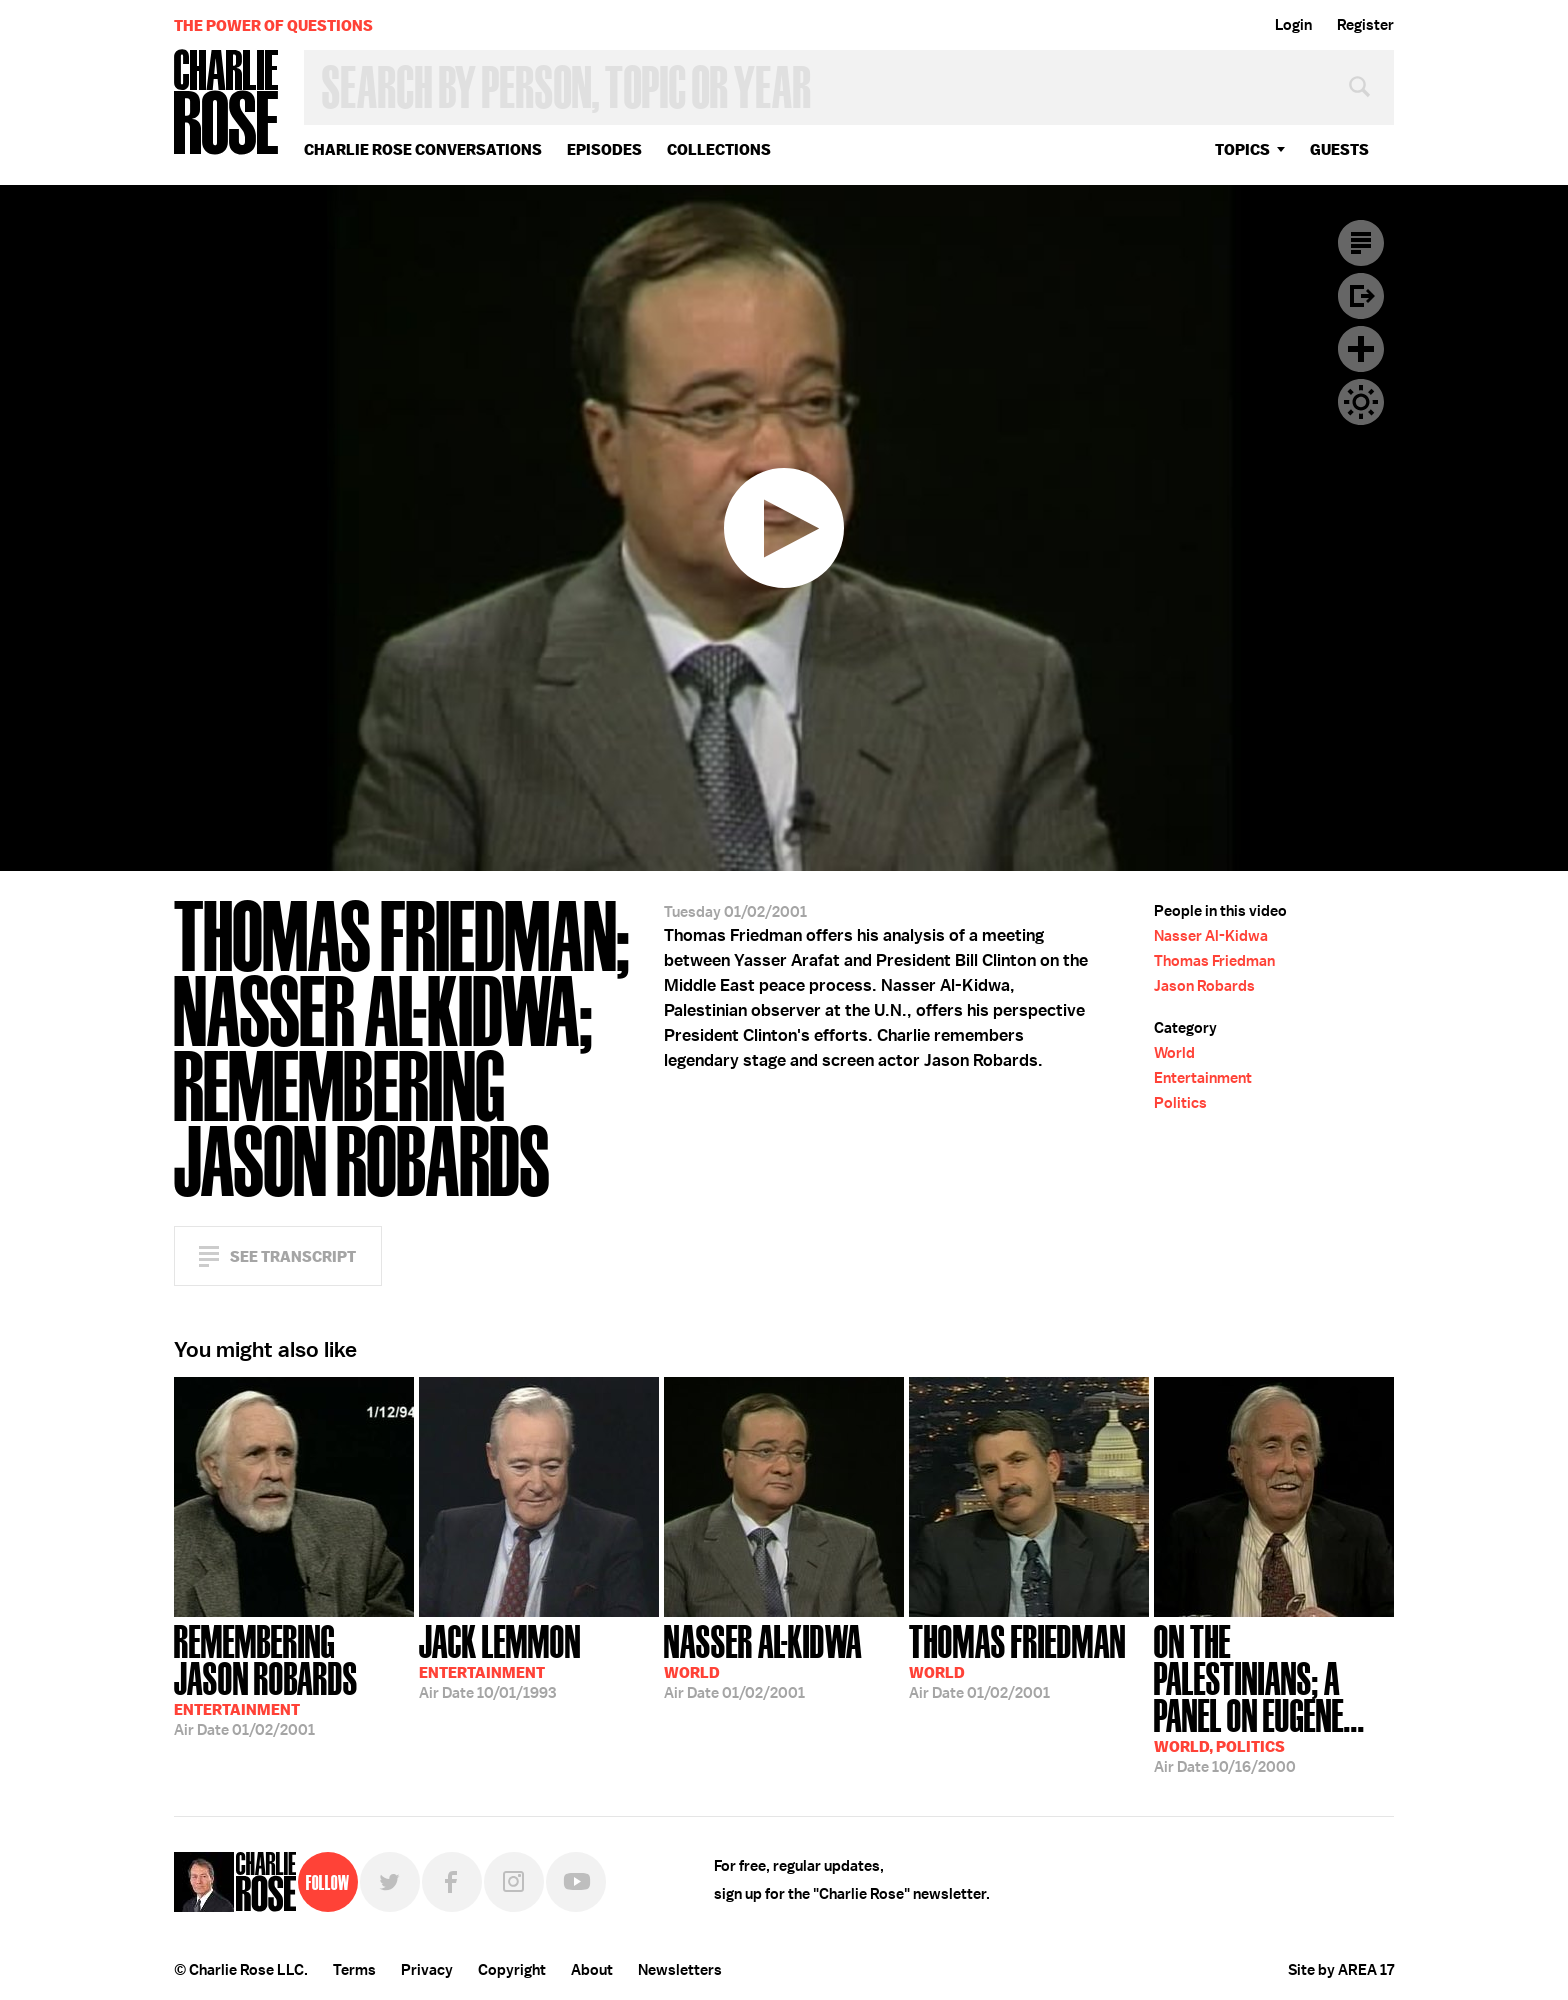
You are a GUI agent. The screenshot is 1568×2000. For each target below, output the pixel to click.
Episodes (604, 149)
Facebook (452, 1882)
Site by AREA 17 (1341, 1970)
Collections (719, 149)
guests (1339, 149)
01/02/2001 (294, 1678)
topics (1242, 149)
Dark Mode (1361, 402)
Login (1293, 25)
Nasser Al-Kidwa (1211, 936)
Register (1365, 25)
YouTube (576, 1882)
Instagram (514, 1882)
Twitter (390, 1882)
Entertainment (1203, 1078)
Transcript (1361, 243)
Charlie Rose (227, 103)
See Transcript (293, 1256)
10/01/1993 (500, 1660)
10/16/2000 (1274, 1697)
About (592, 1970)
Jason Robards (1204, 986)
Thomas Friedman (1214, 961)
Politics (1180, 1103)
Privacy (427, 1970)
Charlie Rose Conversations (423, 149)
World (1174, 1053)
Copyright (512, 1970)
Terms (354, 1970)
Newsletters (680, 1970)
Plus (1361, 349)
